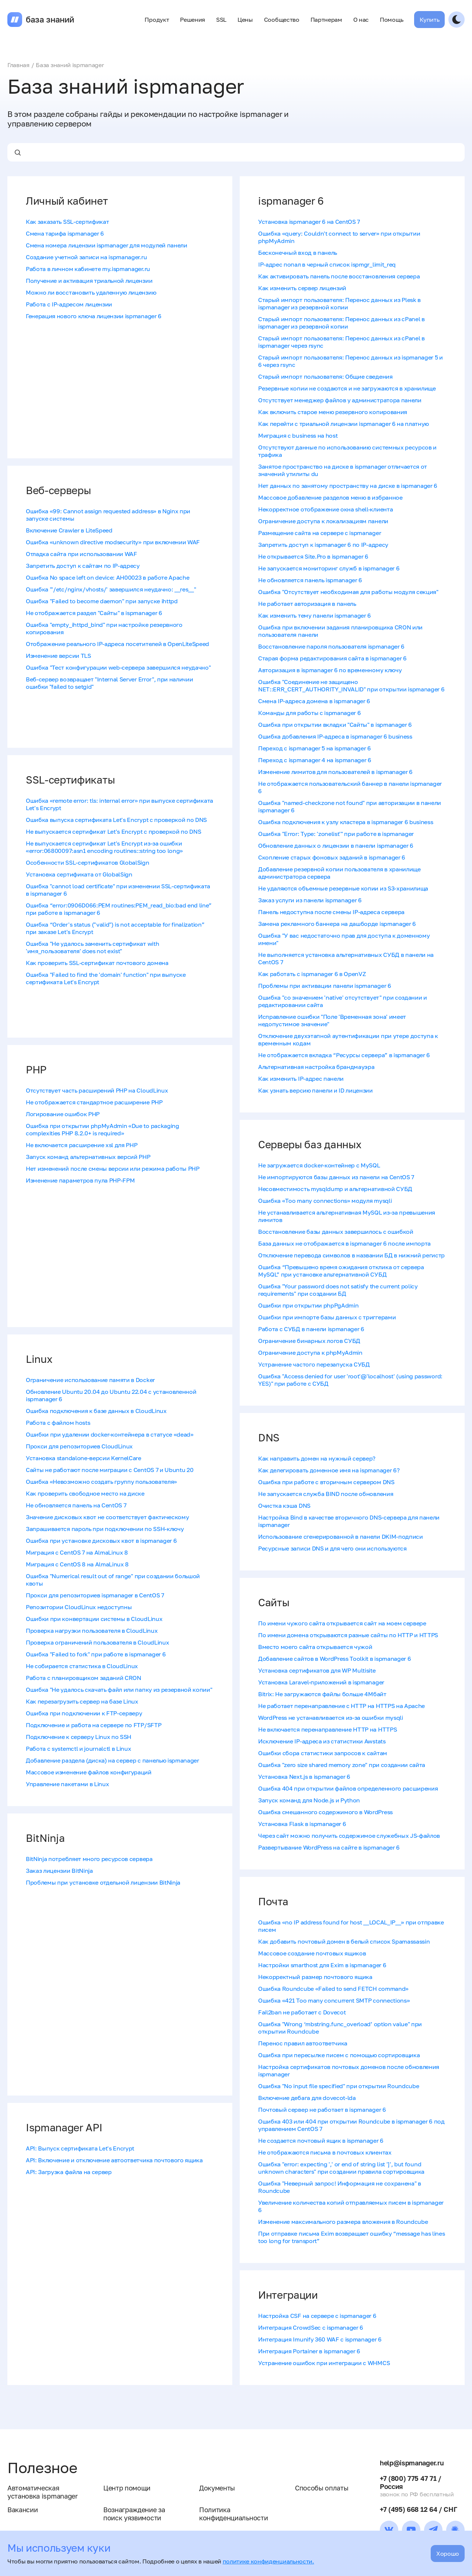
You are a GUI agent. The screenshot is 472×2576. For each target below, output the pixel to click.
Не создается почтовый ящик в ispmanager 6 (321, 2140)
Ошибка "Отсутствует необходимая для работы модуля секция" (348, 592)
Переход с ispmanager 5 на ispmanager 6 (314, 748)
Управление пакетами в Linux (67, 1784)
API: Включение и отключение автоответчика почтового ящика (114, 2160)
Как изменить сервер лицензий (302, 288)
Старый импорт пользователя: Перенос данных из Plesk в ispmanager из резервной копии (339, 303)
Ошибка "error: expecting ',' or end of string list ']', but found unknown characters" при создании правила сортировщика (341, 2167)
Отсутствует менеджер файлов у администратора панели (339, 400)
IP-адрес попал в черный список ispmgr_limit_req (327, 264)
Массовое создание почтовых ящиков (312, 1953)
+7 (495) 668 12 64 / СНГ (418, 2509)
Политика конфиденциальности (233, 2514)
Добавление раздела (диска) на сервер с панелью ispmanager (112, 1760)
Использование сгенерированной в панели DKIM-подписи (340, 1536)
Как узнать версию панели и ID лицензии (315, 1090)
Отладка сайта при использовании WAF (81, 554)
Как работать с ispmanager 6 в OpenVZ (312, 974)
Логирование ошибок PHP (63, 1114)
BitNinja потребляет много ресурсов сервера (89, 1858)
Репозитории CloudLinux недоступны (79, 1607)
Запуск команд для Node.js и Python (309, 1800)
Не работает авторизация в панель (307, 603)
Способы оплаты (321, 2488)
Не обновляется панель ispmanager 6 (310, 580)
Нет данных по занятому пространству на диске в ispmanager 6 (347, 485)
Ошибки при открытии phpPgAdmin (308, 1305)
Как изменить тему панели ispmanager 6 (314, 615)
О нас (361, 19)
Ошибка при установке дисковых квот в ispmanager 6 (101, 1540)
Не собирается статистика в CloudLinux (82, 1666)
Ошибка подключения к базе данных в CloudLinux (96, 1410)
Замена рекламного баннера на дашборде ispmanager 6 (337, 923)
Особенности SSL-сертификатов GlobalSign (87, 862)
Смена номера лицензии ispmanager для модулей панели (106, 245)
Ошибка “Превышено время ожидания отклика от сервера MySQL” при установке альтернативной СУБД (341, 1270)
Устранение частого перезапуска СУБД (314, 1364)
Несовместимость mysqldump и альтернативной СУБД (335, 1188)
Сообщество (281, 19)
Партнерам (326, 19)
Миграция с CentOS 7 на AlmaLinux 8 (77, 1552)
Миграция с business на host (297, 435)
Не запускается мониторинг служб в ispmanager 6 (328, 568)
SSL (221, 19)
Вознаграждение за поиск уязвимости (134, 2514)
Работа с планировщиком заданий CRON (83, 1677)
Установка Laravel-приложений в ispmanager (321, 1682)
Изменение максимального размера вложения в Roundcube (343, 2221)
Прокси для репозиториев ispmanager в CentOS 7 (95, 1595)
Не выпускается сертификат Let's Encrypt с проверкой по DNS (113, 831)
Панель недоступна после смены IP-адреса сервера (331, 912)
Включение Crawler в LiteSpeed (69, 530)
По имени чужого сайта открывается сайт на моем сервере (342, 1623)
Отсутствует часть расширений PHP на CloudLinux (97, 1090)
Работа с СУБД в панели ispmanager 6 (311, 1329)
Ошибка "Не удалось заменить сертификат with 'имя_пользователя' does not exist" (92, 947)
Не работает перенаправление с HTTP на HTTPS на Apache (341, 1705)
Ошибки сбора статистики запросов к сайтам (322, 1753)
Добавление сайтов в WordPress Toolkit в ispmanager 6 (334, 1658)
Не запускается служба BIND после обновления (325, 1493)
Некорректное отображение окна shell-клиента (325, 509)
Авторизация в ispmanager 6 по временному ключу (330, 670)
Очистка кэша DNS (284, 1505)
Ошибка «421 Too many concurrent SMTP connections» (334, 2000)
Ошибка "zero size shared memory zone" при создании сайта (341, 1764)
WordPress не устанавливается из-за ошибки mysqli (330, 1717)
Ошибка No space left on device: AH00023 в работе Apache (107, 577)
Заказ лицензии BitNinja (59, 1870)
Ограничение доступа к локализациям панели (323, 521)
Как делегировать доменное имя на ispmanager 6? (328, 1470)
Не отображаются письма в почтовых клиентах (325, 2152)
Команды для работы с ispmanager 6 (309, 712)
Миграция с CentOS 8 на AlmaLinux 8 (77, 1564)
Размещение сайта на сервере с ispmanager (319, 533)
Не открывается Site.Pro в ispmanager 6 (313, 556)
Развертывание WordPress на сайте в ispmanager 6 (329, 1847)
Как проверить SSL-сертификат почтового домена (97, 962)
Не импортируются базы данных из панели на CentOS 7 (336, 1177)
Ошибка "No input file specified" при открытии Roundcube (338, 2086)
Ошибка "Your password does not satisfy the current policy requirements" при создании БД (338, 1289)
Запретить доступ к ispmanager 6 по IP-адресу (323, 544)
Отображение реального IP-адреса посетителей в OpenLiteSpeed (117, 644)
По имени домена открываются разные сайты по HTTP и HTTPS (348, 1635)
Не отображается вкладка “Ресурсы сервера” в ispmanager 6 (344, 1055)
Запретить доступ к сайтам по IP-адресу (83, 565)
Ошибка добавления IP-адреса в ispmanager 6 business (335, 736)
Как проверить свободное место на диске (85, 1493)
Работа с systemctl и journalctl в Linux (78, 1748)
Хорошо (447, 2553)
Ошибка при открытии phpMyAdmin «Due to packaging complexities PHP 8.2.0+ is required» (102, 1129)
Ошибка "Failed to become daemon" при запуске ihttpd (102, 601)
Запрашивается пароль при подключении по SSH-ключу (105, 1528)
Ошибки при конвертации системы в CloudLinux (94, 1618)
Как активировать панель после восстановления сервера (339, 276)
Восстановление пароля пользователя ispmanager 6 (331, 646)
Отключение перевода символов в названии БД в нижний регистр (351, 1255)
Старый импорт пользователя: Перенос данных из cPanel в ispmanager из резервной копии (341, 322)
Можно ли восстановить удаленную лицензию (91, 292)
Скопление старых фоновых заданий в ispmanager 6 (331, 857)
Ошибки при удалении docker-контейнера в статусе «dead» (110, 1434)
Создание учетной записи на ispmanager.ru (86, 257)
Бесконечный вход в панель (297, 252)
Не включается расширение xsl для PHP (81, 1145)
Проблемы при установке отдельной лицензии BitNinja (103, 1882)
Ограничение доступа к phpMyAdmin (310, 1352)
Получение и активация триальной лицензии (89, 280)
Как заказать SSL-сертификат (67, 221)
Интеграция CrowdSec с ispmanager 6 (310, 2327)
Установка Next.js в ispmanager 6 (304, 1776)
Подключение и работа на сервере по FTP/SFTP (93, 1725)
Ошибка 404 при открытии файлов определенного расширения (348, 1788)
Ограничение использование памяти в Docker (90, 1380)
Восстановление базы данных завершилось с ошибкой (335, 1231)
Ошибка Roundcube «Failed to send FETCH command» (333, 1988)
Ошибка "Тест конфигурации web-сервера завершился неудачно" (118, 667)
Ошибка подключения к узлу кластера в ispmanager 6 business (345, 822)
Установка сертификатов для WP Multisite (317, 1670)
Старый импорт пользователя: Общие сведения (325, 376)
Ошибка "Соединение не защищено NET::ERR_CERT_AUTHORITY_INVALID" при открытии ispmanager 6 (351, 685)
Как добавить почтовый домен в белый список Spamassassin (344, 1941)
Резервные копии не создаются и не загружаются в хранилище (347, 388)
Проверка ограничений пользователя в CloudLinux (97, 1642)
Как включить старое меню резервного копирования (332, 412)
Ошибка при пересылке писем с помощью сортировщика (339, 2055)
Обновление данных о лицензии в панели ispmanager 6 (335, 845)
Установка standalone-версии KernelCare (83, 1458)
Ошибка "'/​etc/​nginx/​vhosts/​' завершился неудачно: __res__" (111, 589)
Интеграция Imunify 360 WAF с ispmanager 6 (320, 2339)
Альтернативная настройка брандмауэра (316, 1066)
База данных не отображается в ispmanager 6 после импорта (344, 1243)
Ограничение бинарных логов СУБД (309, 1340)
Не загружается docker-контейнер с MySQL (319, 1165)
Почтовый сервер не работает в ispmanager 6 (322, 2109)
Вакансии (22, 2510)
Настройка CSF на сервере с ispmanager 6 (317, 2315)
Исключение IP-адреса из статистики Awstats (322, 1741)
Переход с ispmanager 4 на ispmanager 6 (314, 760)
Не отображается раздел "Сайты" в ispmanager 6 (94, 613)
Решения (192, 19)
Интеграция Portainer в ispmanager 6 (309, 2351)
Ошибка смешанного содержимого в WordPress (325, 1812)
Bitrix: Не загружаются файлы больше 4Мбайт (322, 1694)
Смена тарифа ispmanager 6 (65, 233)
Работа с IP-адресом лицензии (69, 304)
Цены (245, 19)
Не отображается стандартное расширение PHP (94, 1102)
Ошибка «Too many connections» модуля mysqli (325, 1200)
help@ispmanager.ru (412, 2463)
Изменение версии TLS (58, 655)
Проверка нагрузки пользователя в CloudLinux (91, 1630)
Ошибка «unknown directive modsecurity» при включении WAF (113, 542)
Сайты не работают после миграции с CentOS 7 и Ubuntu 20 (109, 1469)
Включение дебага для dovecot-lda (307, 2097)
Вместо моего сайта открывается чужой (315, 1646)
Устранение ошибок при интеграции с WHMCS (324, 2363)
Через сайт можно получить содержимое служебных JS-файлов (349, 1835)
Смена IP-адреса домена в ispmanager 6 (314, 701)
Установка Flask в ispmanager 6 (302, 1823)
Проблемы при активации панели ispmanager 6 (324, 985)
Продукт (157, 19)
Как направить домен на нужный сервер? (316, 1458)
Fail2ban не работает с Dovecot (302, 2012)
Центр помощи (126, 2488)
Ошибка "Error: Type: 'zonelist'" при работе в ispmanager (336, 833)
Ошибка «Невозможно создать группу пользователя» (101, 1481)
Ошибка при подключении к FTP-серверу (84, 1713)
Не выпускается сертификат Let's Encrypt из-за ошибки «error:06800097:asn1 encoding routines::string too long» (104, 847)
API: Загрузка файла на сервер (69, 2172)
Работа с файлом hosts (58, 1422)
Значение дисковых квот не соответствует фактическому (107, 1517)
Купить (429, 19)
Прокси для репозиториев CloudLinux (79, 1446)
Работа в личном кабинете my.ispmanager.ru (88, 268)
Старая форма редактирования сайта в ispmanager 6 (332, 658)
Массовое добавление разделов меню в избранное (330, 497)
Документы (217, 2488)
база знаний (50, 19)
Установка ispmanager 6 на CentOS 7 (309, 221)
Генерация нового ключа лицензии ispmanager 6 (94, 316)
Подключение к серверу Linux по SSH (78, 1736)
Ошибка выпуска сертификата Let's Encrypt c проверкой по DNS (116, 819)
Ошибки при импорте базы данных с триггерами (327, 1317)
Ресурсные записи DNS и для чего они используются (332, 1548)
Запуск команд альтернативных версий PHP (88, 1156)
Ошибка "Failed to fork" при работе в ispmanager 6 (96, 1654)
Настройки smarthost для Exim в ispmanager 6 (322, 1965)
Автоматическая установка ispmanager (42, 2492)
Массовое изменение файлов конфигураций (89, 1772)
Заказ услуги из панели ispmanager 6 (310, 900)
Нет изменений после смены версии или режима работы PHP (112, 1168)
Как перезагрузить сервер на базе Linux (82, 1701)
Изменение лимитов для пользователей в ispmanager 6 (335, 771)
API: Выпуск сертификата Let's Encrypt (80, 2148)
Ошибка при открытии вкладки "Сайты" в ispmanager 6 (335, 724)
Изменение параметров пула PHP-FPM (80, 1180)
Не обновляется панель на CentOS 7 (76, 1505)
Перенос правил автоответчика (302, 2043)
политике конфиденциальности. (268, 2561)
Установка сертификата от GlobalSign (79, 874)
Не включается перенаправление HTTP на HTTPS (327, 1729)
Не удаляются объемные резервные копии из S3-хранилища (343, 888)
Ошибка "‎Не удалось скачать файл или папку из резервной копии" (119, 1689)
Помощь (391, 19)
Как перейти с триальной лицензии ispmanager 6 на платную (343, 423)
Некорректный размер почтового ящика (315, 1976)
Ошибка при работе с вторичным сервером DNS (326, 1482)
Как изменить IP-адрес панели (301, 1078)
